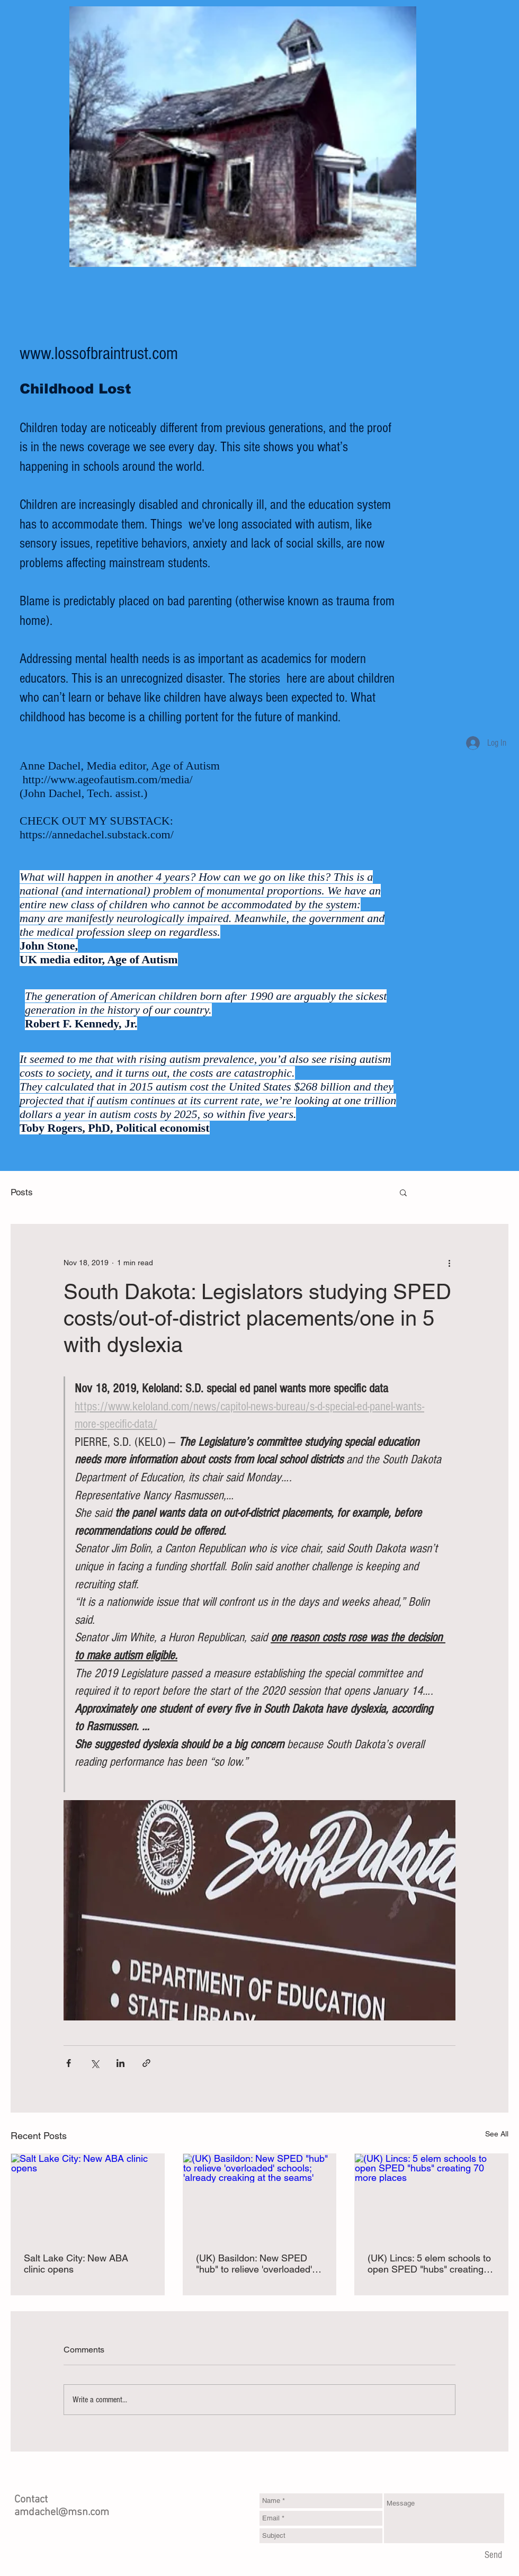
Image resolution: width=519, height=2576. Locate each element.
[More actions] (449, 1262)
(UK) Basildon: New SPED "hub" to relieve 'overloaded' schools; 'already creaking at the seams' (255, 2263)
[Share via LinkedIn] (120, 2063)
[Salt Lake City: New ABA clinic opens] (87, 2197)
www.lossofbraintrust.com (99, 354)
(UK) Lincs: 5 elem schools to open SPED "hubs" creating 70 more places (429, 2263)
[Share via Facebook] (69, 2063)
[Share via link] (146, 2063)
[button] (403, 1192)
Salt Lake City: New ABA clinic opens (76, 2263)
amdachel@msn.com (61, 2512)
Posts (22, 1192)
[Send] (493, 2555)
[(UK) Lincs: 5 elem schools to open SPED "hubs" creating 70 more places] (431, 2197)
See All (496, 2134)
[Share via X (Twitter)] (95, 2063)
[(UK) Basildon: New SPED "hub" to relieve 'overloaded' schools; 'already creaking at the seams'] (259, 2197)
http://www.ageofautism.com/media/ (108, 779)
